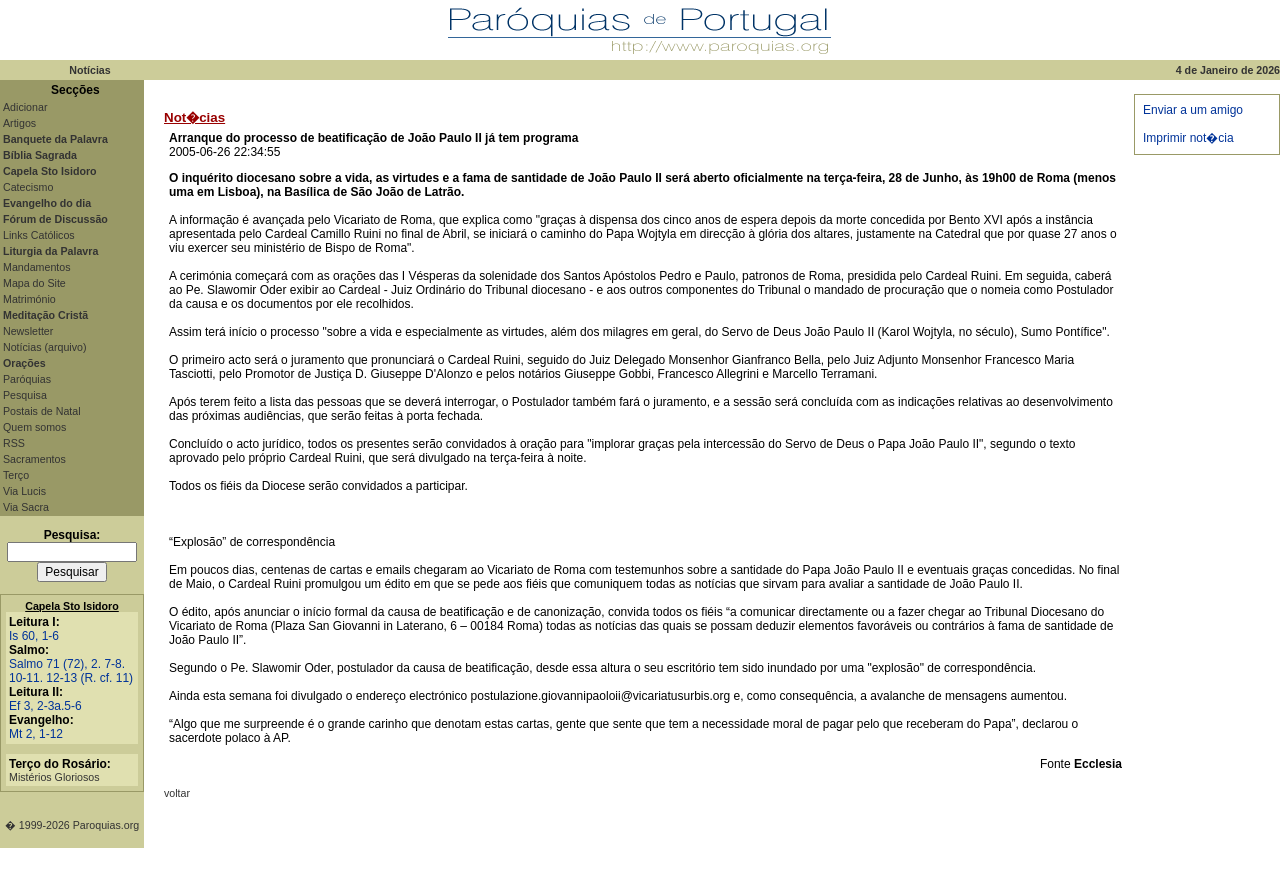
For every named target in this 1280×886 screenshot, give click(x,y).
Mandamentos (37, 267)
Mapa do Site (34, 283)
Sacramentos (34, 459)
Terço (16, 475)
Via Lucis (24, 491)
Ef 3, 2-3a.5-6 (45, 706)
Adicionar (25, 107)
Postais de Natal (42, 411)
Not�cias (194, 117)
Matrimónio (29, 299)
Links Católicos (39, 235)
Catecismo (28, 187)
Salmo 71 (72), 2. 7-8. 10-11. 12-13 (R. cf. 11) (71, 671)
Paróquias (27, 379)
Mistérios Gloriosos (54, 777)
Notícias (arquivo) (45, 347)
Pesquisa (25, 395)
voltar (177, 793)
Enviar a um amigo (1193, 110)
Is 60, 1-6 (34, 636)
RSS (14, 443)
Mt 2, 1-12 (36, 734)
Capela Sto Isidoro (72, 606)
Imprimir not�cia (1188, 138)
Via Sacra (26, 507)
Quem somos (34, 427)
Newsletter (28, 331)
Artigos (19, 123)
